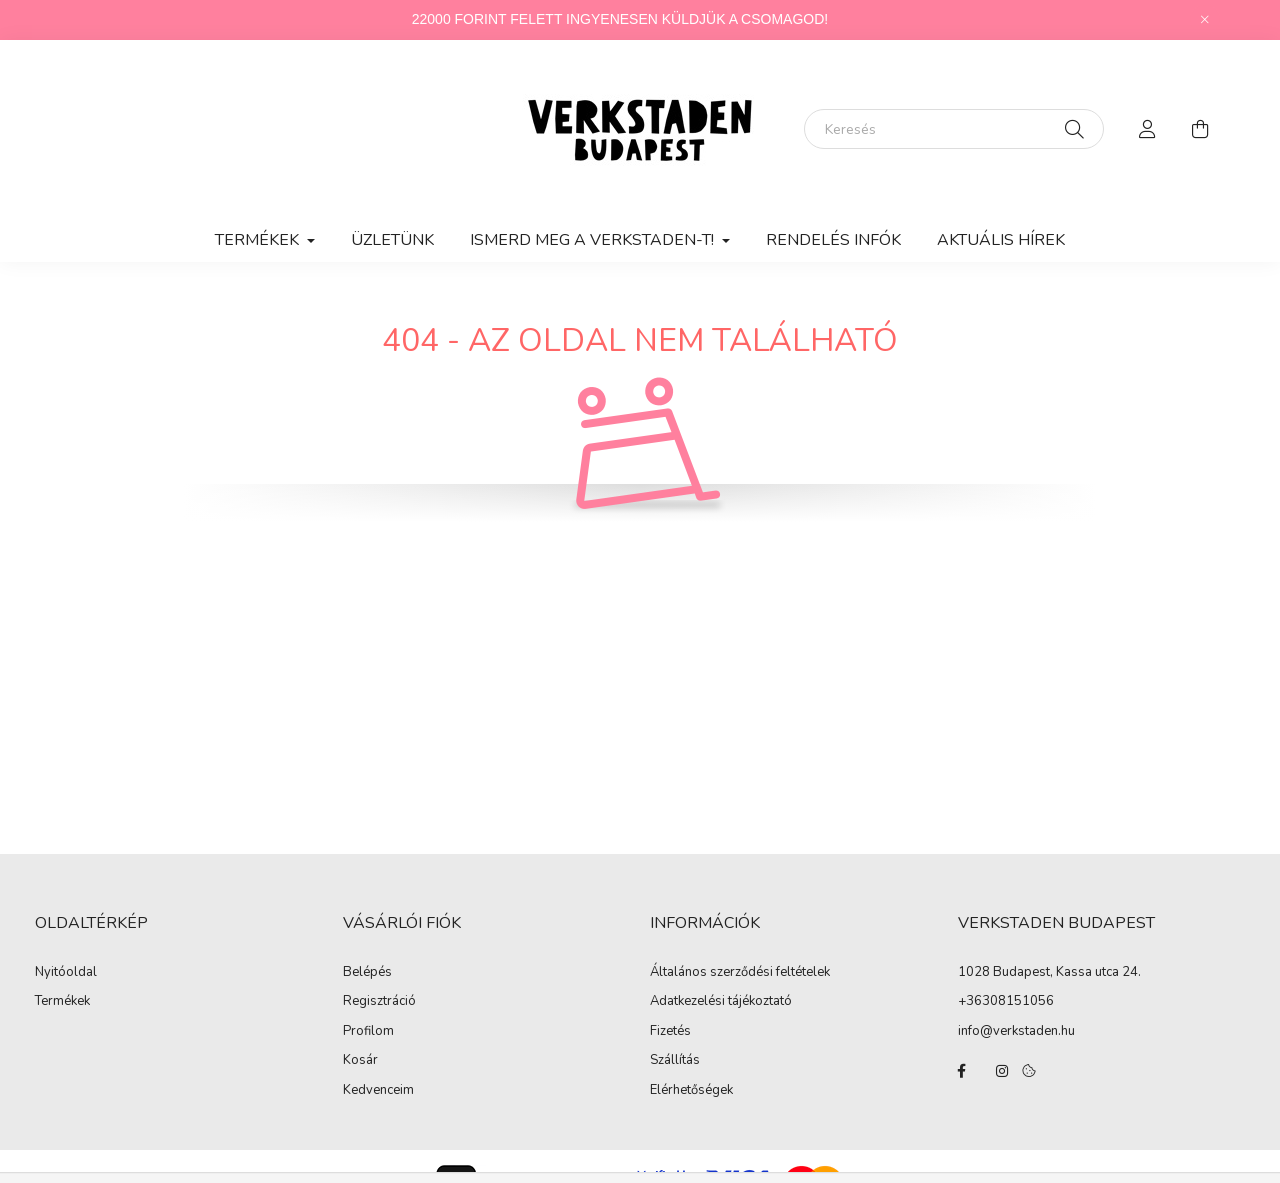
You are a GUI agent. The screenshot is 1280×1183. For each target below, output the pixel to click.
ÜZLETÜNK (392, 240)
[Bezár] (1205, 20)
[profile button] (1148, 129)
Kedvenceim (378, 1091)
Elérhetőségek (691, 1091)
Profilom (368, 1032)
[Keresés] (954, 129)
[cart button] (1200, 129)
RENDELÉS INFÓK (833, 240)
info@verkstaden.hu (1016, 1031)
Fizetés (670, 1032)
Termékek (62, 1002)
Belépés (367, 973)
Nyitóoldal (66, 973)
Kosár (360, 1061)
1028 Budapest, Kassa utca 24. (1049, 972)
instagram (1002, 1071)
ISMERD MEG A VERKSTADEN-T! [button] (594, 240)
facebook (962, 1071)
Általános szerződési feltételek (740, 973)
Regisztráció (379, 1002)
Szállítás (675, 1061)
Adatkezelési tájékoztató (721, 1002)
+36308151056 (1006, 1001)
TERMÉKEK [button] (259, 240)
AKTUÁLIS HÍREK (1001, 240)
